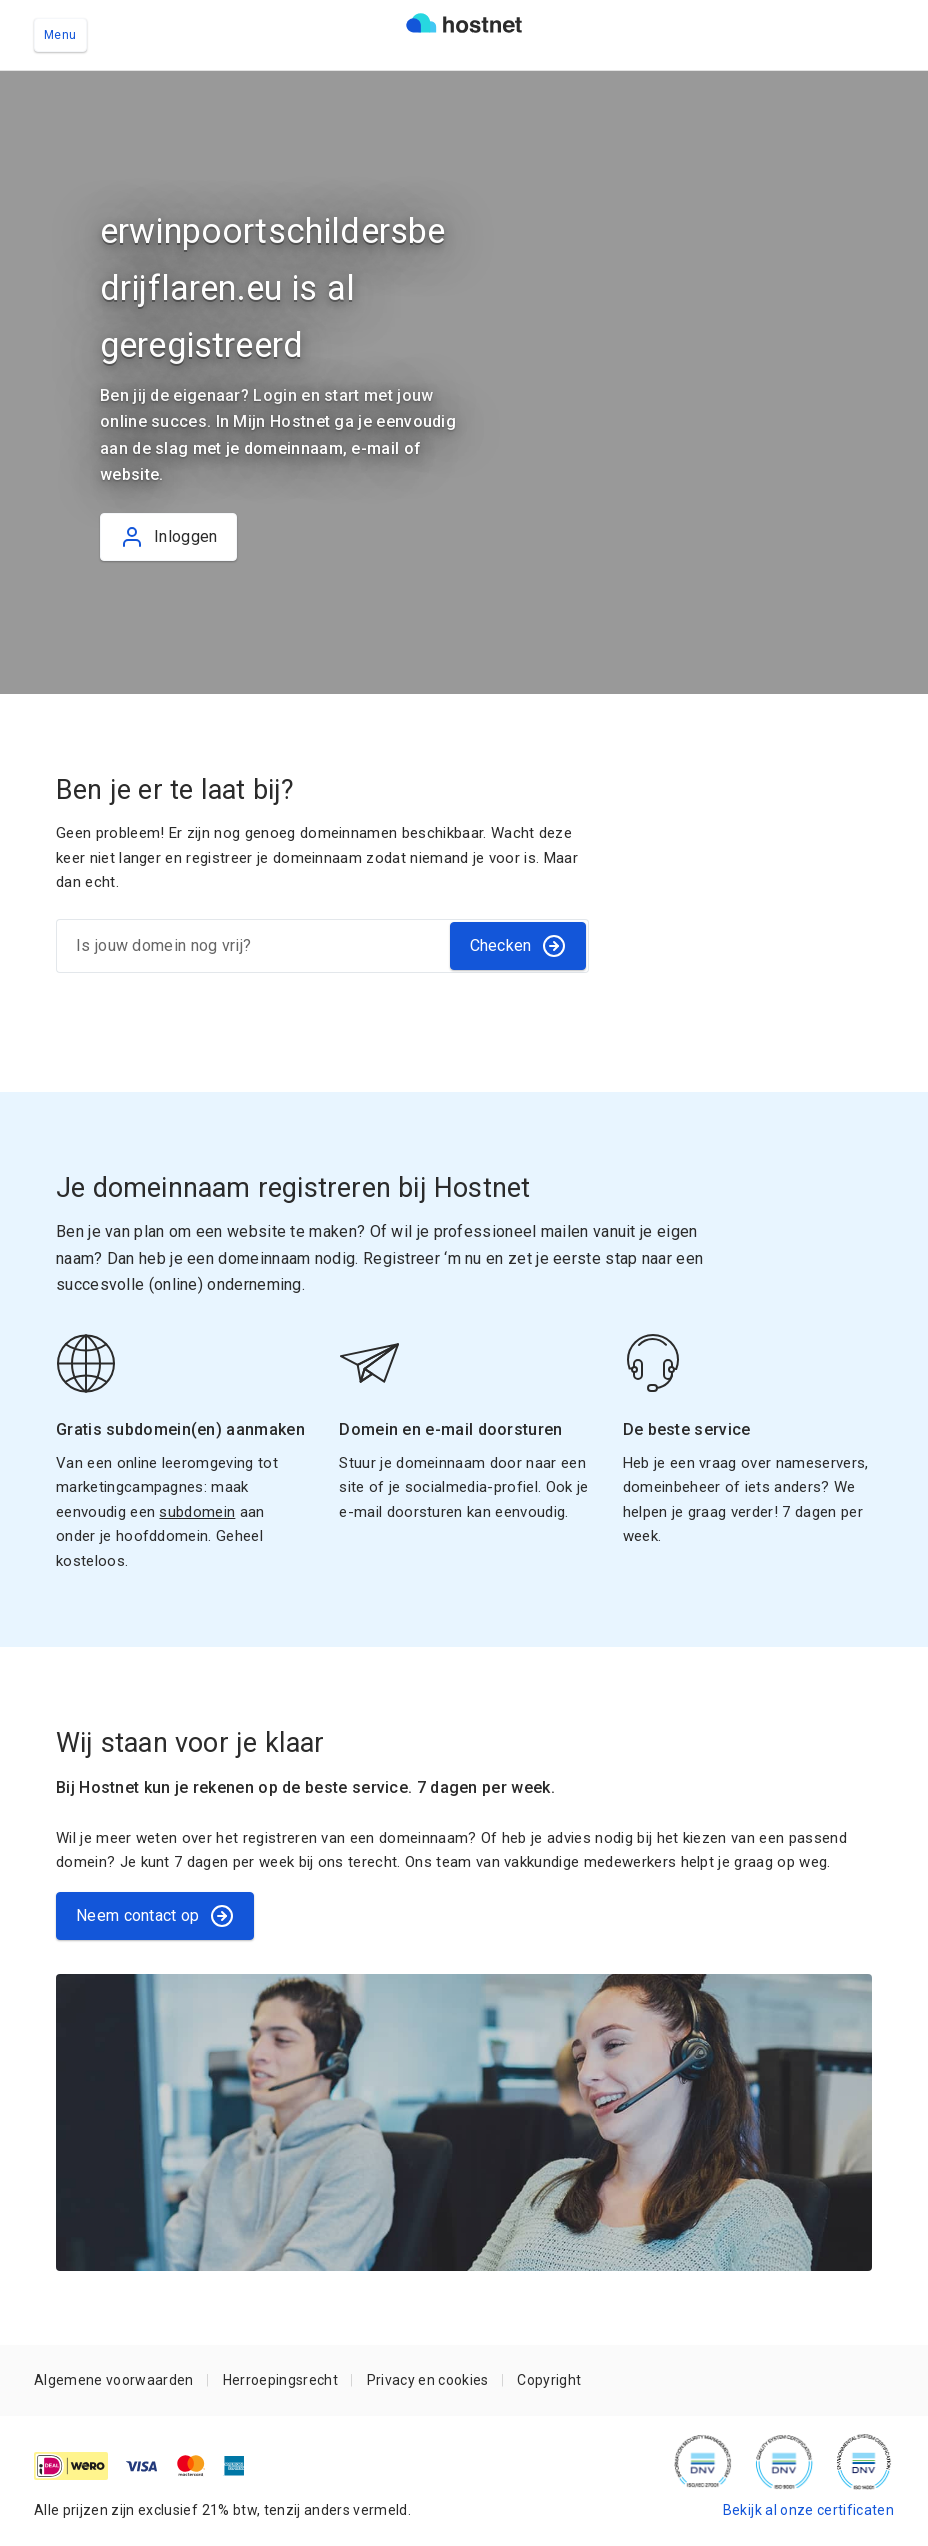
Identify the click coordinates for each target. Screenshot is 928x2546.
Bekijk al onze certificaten (808, 2510)
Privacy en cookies (428, 2380)
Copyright (549, 2380)
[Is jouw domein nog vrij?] (252, 946)
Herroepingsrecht (280, 2380)
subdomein (197, 1512)
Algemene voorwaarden (114, 2380)
